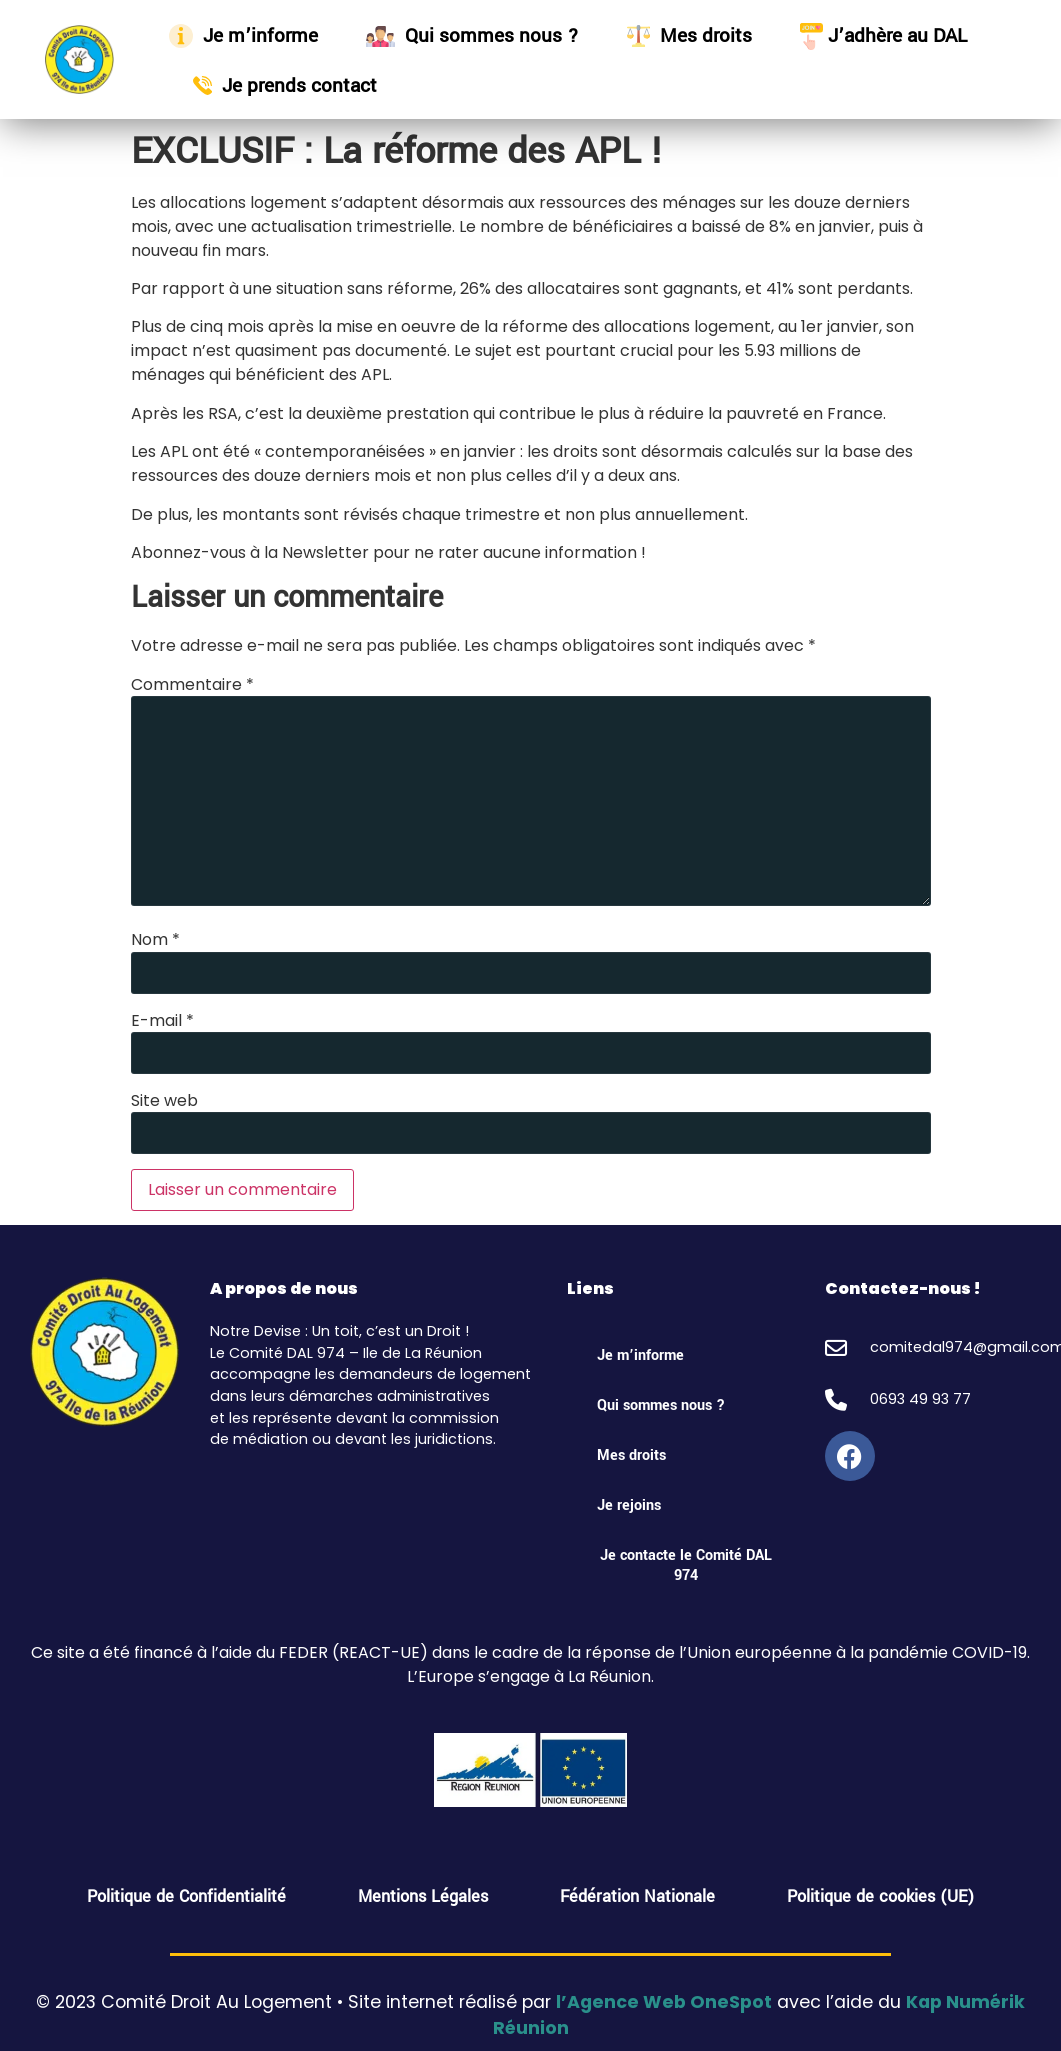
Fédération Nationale (637, 1896)
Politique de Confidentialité (186, 1896)
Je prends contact (285, 85)
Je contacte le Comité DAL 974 (686, 1565)
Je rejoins (629, 1505)
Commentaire (192, 685)
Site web (164, 1101)
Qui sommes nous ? (472, 35)
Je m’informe (243, 35)
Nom (155, 940)
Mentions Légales (423, 1896)
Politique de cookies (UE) (880, 1896)
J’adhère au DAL (883, 35)
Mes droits (689, 35)
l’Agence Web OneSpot (664, 2002)
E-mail (162, 1021)
